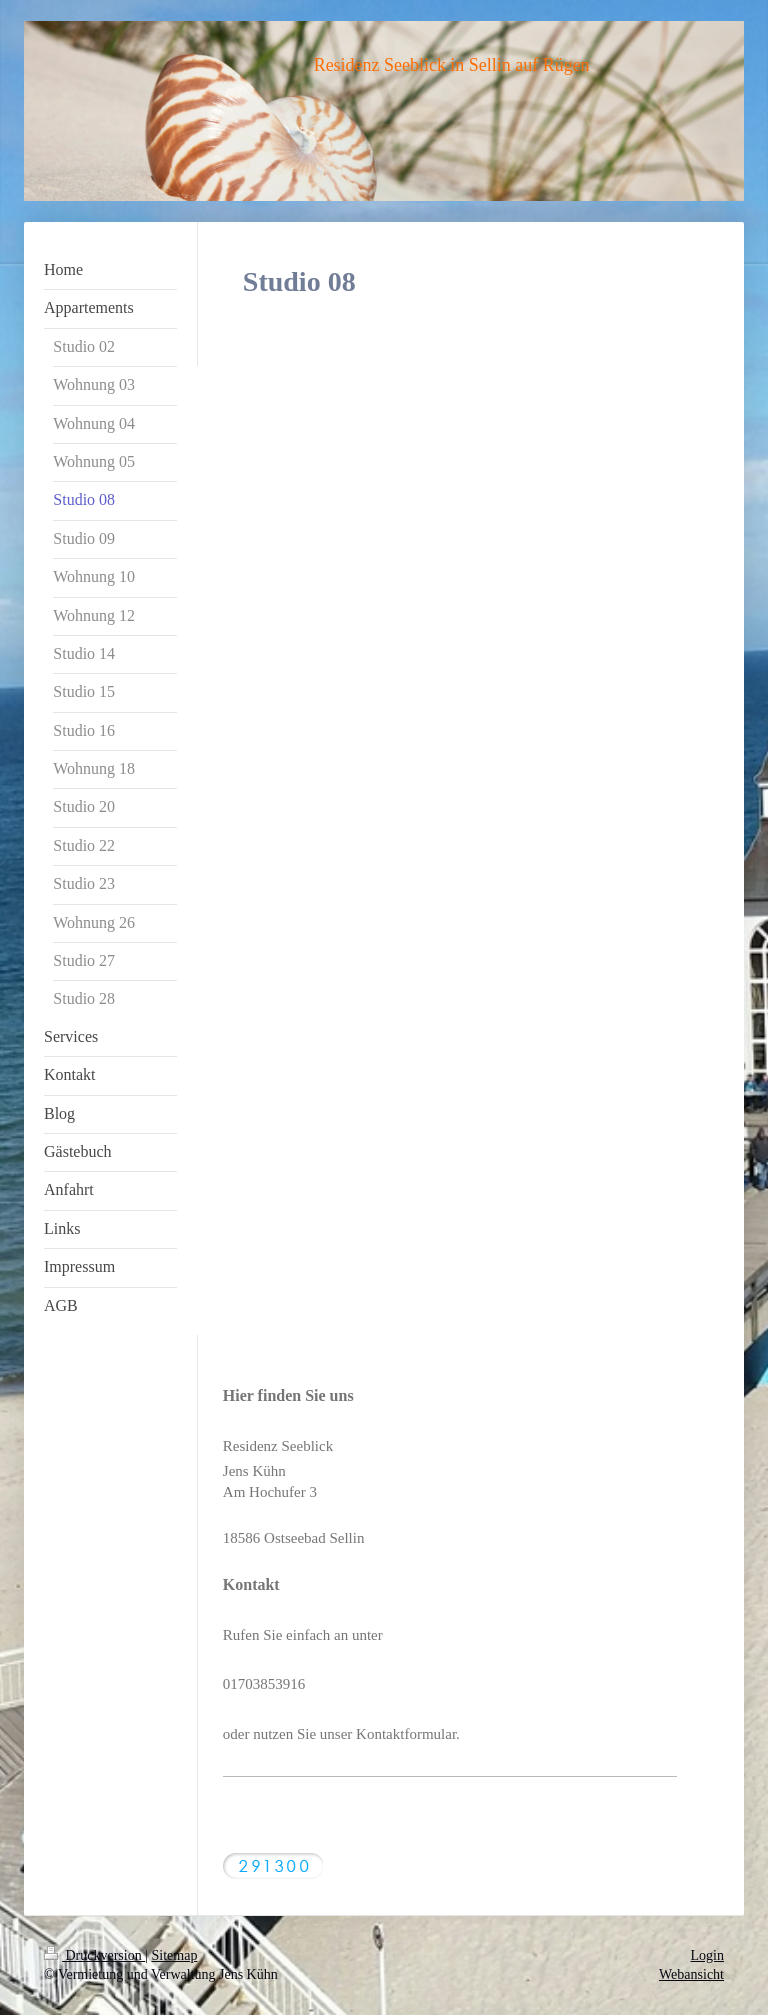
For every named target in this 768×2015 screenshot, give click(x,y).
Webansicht (691, 1974)
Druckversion (94, 1955)
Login (707, 1955)
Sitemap (175, 1955)
